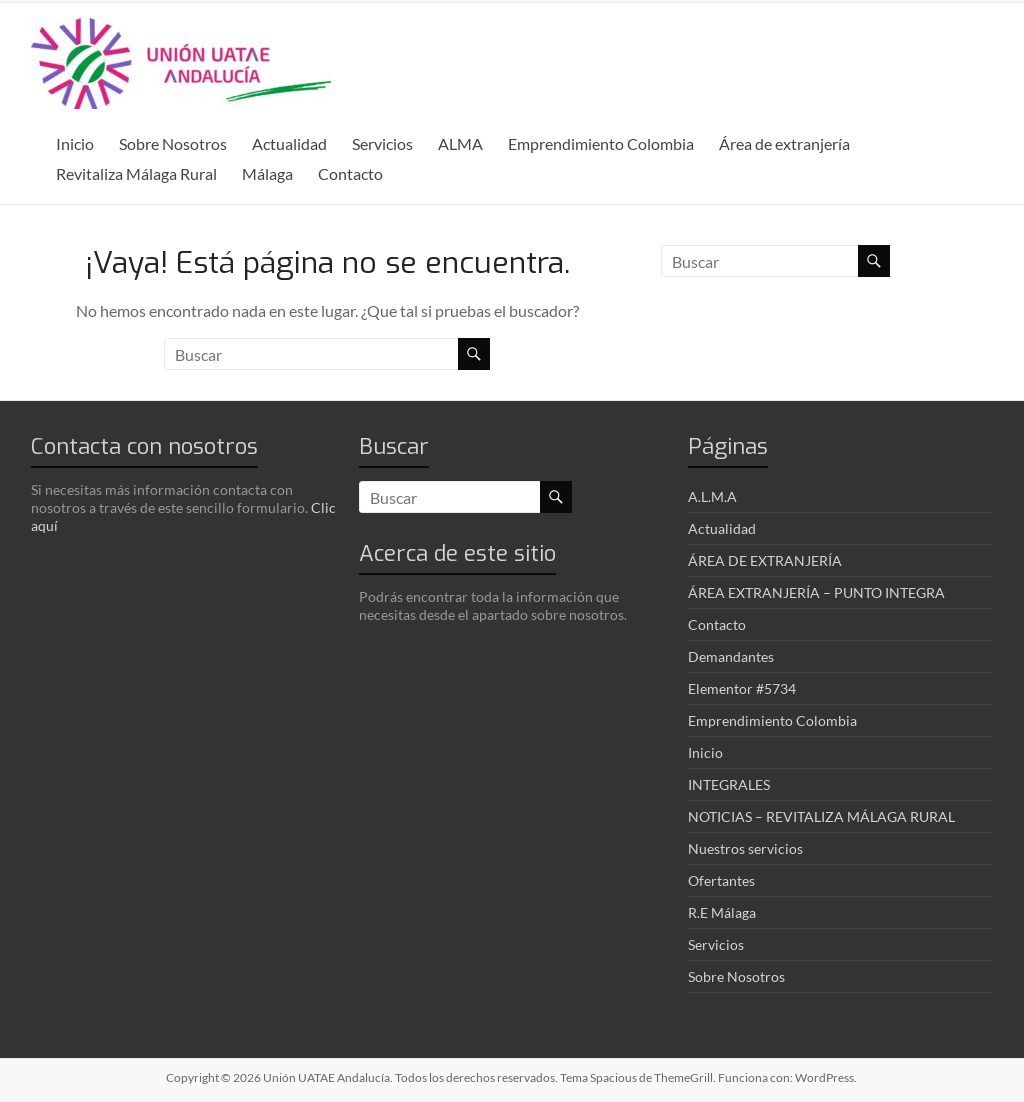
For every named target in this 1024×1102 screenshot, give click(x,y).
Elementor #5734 (742, 688)
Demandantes (731, 656)
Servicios (382, 143)
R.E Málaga (722, 912)
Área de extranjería (784, 143)
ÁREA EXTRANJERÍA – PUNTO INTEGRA (816, 592)
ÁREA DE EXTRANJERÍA (765, 560)
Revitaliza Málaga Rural (136, 173)
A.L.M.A (712, 496)
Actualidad (289, 143)
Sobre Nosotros (173, 143)
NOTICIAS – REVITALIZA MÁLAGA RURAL (821, 816)
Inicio (75, 143)
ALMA (460, 143)
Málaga (267, 173)
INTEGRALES (729, 784)
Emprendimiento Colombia (601, 143)
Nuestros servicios (745, 848)
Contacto (350, 173)
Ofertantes (721, 880)
